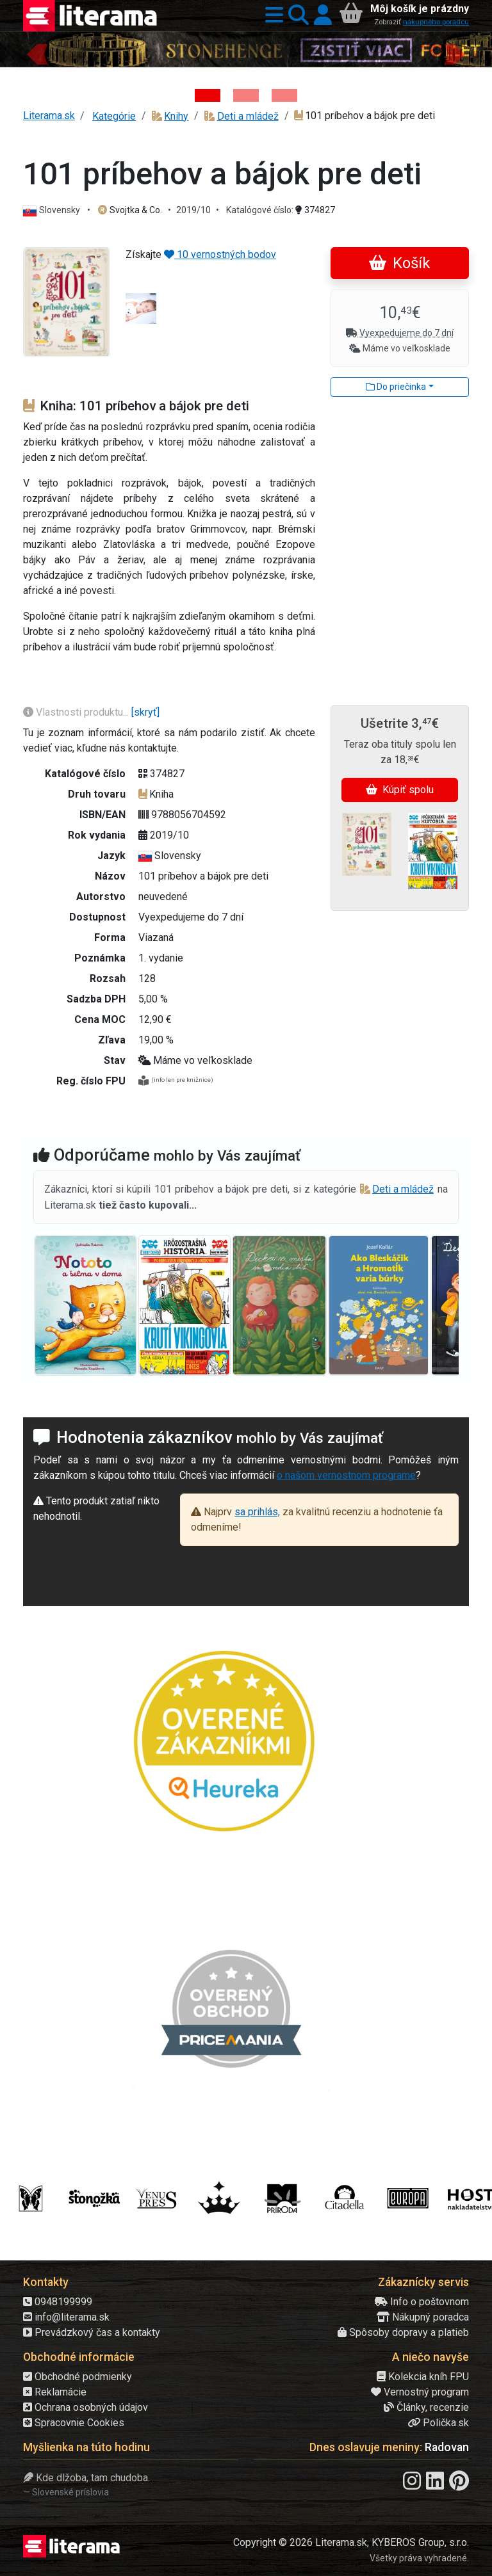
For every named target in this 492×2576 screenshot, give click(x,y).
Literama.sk (49, 115)
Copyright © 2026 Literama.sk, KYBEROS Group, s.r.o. (351, 2542)
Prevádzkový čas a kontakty (91, 2332)
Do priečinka (396, 387)
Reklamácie (54, 2392)
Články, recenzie (426, 2407)
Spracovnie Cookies (73, 2423)
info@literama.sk (66, 2317)
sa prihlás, (257, 1512)
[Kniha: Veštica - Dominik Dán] (246, 95)
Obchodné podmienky (77, 2377)
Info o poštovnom (422, 2302)
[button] (271, 15)
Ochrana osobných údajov (85, 2407)
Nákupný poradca (423, 2317)
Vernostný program (420, 2392)
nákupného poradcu (436, 22)
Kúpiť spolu (400, 790)
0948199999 (57, 2302)
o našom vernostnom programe (346, 1475)
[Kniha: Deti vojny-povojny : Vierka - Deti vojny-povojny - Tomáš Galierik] (284, 95)
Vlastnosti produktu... (77, 712)
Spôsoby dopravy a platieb (403, 2332)
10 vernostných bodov (220, 254)
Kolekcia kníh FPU (423, 2377)
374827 (315, 210)
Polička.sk (438, 2423)
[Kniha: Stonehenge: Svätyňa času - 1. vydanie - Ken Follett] (207, 95)
